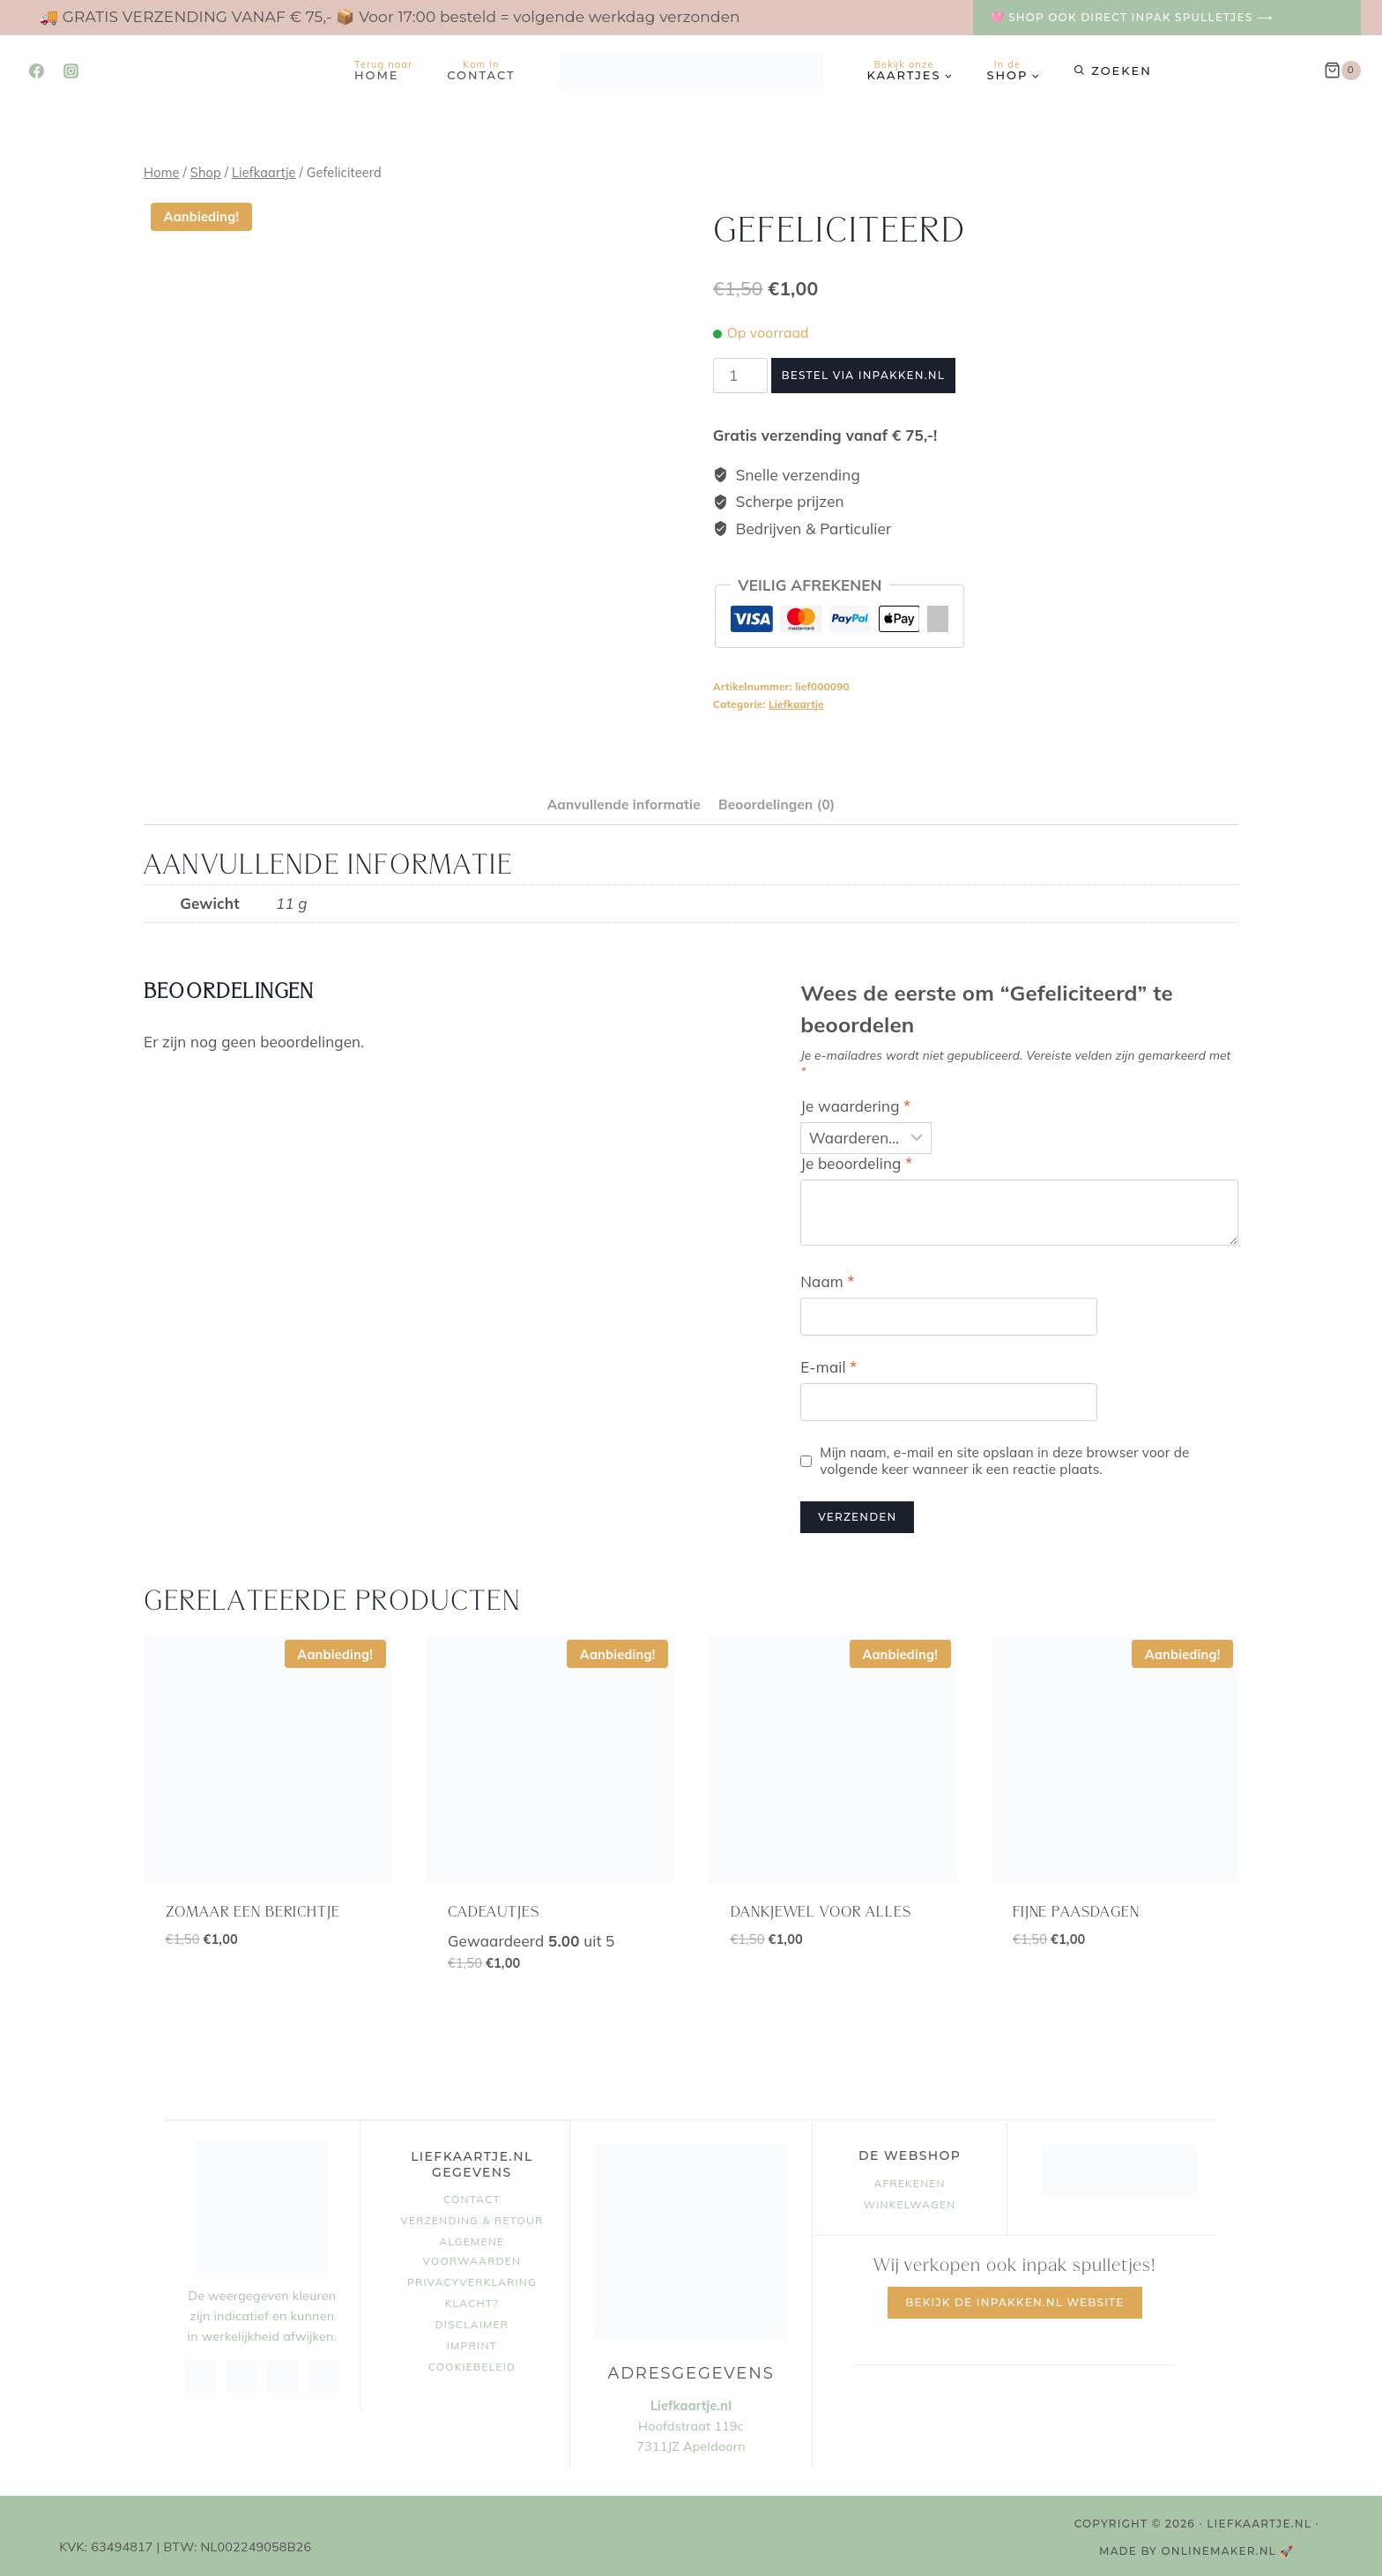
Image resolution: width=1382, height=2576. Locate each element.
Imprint (472, 2342)
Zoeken (1121, 70)
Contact (481, 70)
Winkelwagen (910, 2201)
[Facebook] (36, 71)
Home (383, 70)
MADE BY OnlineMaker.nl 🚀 (1197, 2548)
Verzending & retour (471, 2217)
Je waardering (855, 1103)
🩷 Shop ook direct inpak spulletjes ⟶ (1132, 17)
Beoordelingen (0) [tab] (776, 801)
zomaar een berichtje (253, 1909)
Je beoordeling (856, 1159)
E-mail (828, 1364)
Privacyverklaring (472, 2279)
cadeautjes (493, 1909)
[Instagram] (70, 71)
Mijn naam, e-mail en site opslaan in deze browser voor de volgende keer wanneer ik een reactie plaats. (1004, 1458)
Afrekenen (909, 2180)
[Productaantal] (740, 375)
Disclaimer (472, 2321)
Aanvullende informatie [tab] (624, 801)
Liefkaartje (796, 704)
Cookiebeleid (472, 2363)
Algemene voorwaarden (472, 2248)
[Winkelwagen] (1342, 70)
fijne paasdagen (1076, 1909)
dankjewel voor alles (821, 1909)
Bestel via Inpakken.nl (863, 375)
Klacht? (472, 2300)
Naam (827, 1278)
